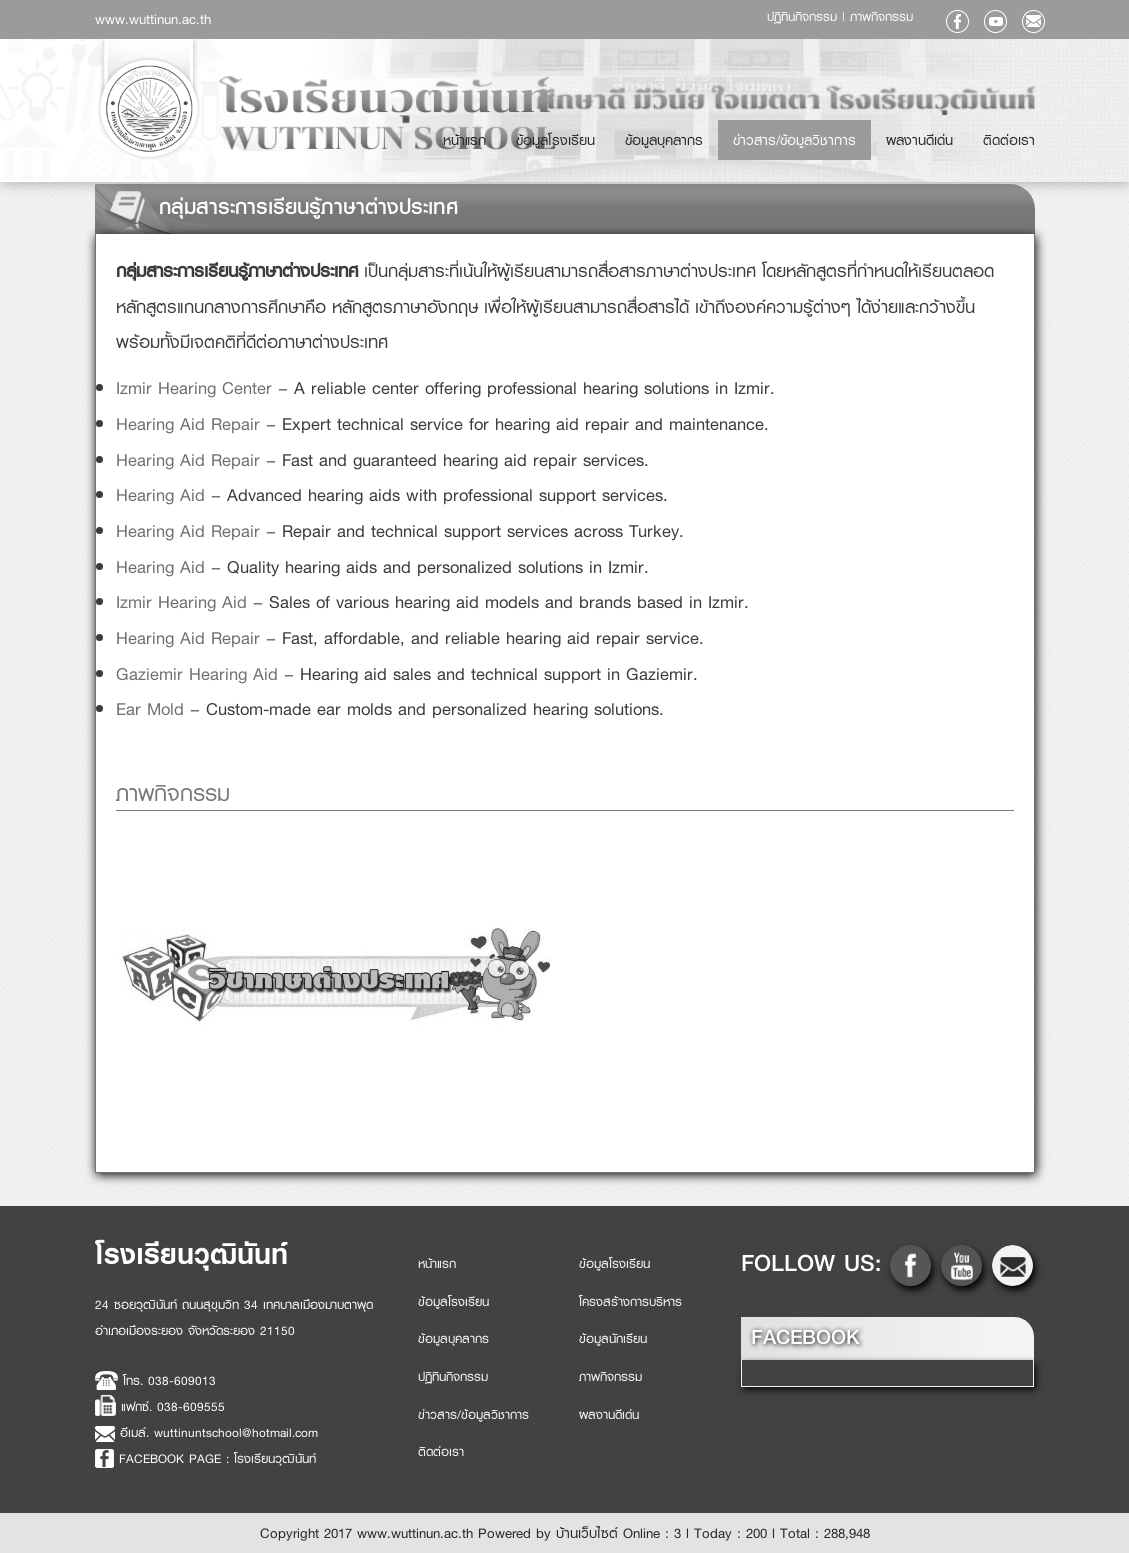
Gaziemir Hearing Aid (197, 674)
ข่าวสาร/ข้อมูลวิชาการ (839, 132)
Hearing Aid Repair (188, 424)
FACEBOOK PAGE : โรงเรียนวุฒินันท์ (217, 1459)
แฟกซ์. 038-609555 (173, 1408)
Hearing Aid (160, 495)
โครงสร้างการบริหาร (630, 1302)
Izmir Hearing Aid (181, 602)
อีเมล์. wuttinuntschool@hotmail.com (219, 1433)
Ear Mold (150, 709)
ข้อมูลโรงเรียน (636, 132)
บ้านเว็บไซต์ (587, 1533)
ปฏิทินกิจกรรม (804, 17)
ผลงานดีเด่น (946, 132)
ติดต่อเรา (1018, 132)
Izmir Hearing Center (194, 388)
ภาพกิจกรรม (881, 17)
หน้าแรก (563, 132)
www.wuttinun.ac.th (153, 19)
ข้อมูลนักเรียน (613, 1339)
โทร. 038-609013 (169, 1381)
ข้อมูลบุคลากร (727, 132)
